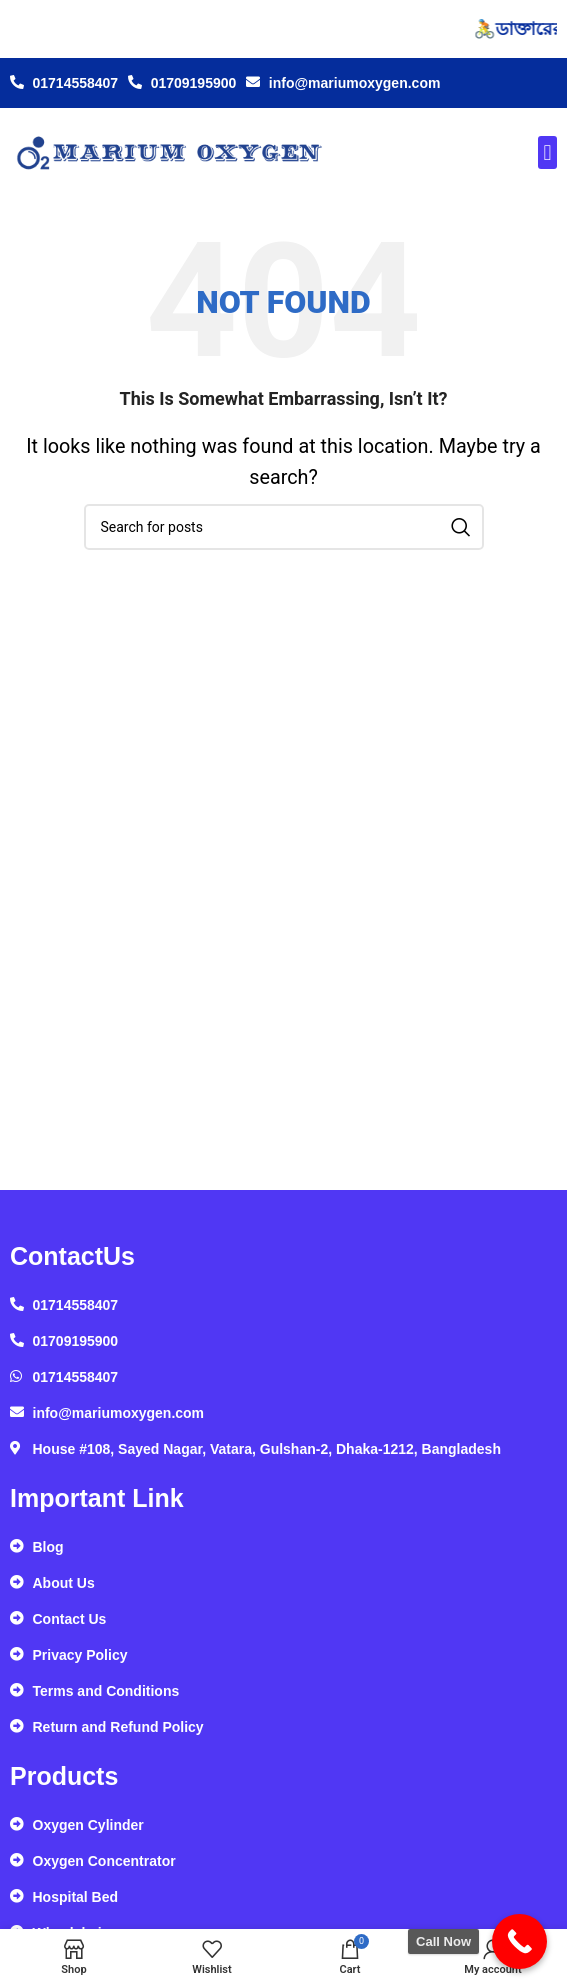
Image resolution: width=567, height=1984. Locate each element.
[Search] (284, 527)
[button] (547, 152)
